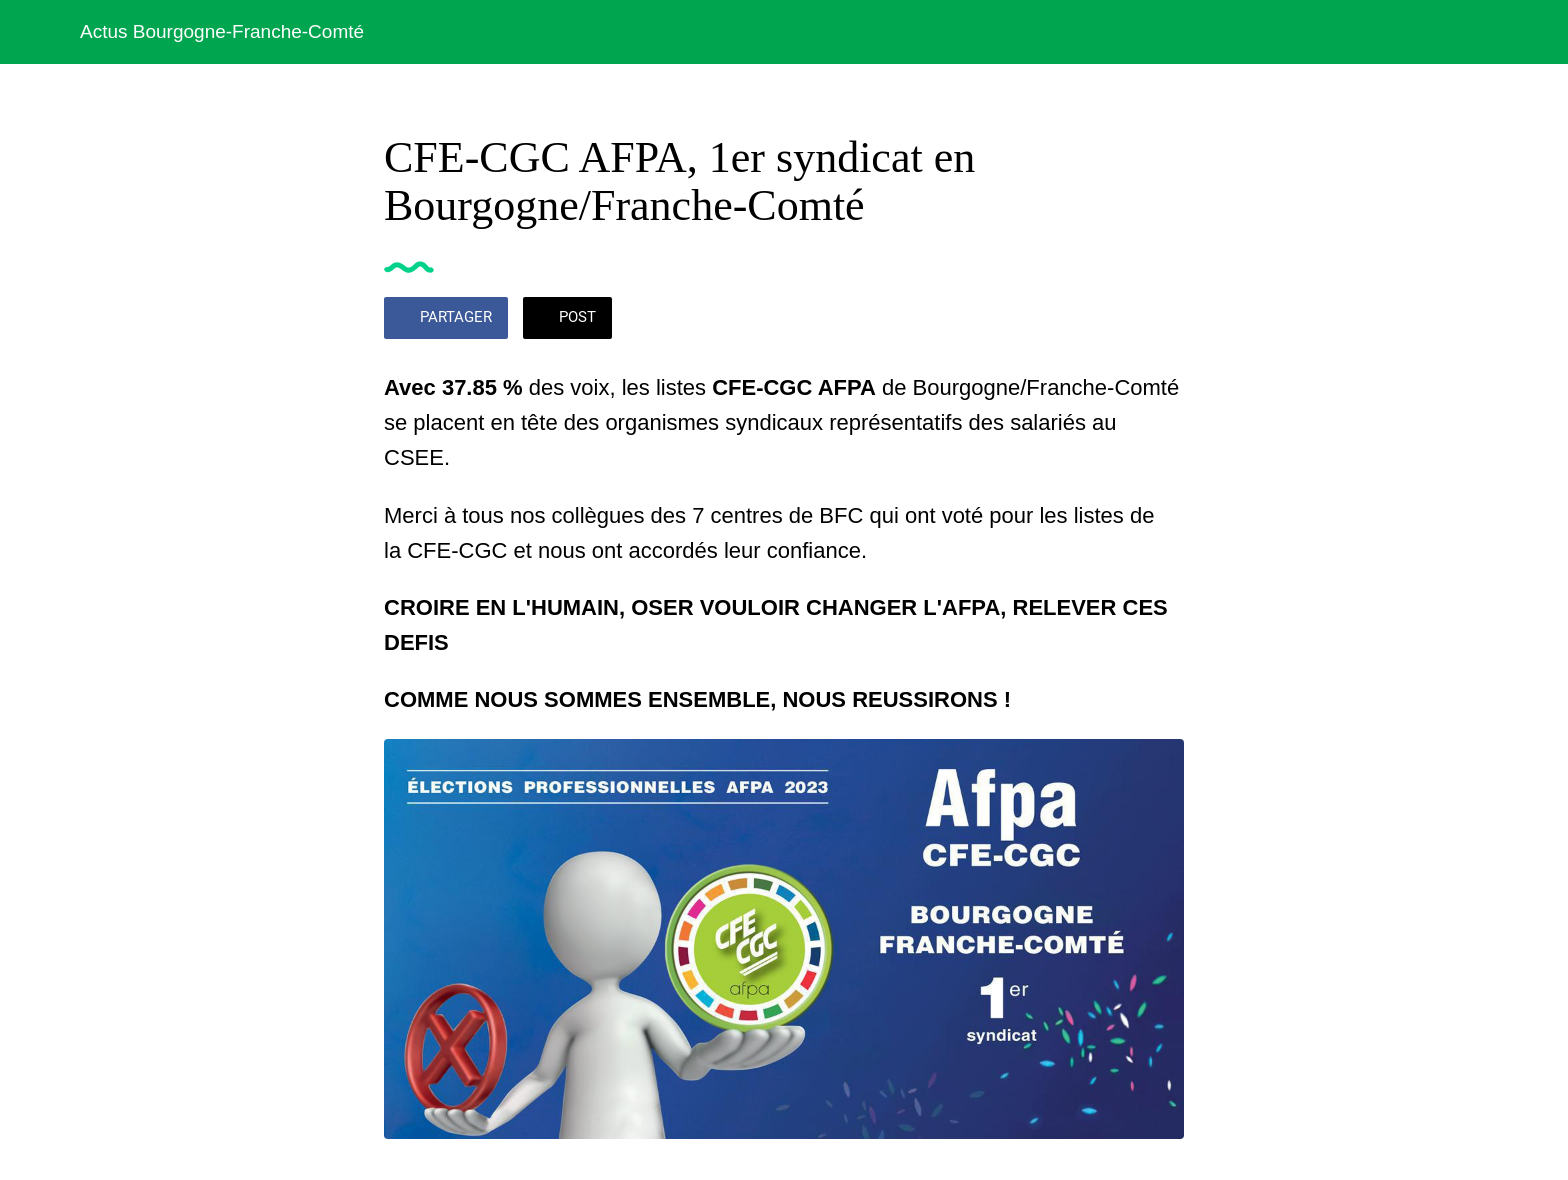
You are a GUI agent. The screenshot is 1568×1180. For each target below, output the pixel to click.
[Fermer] (40, 32)
